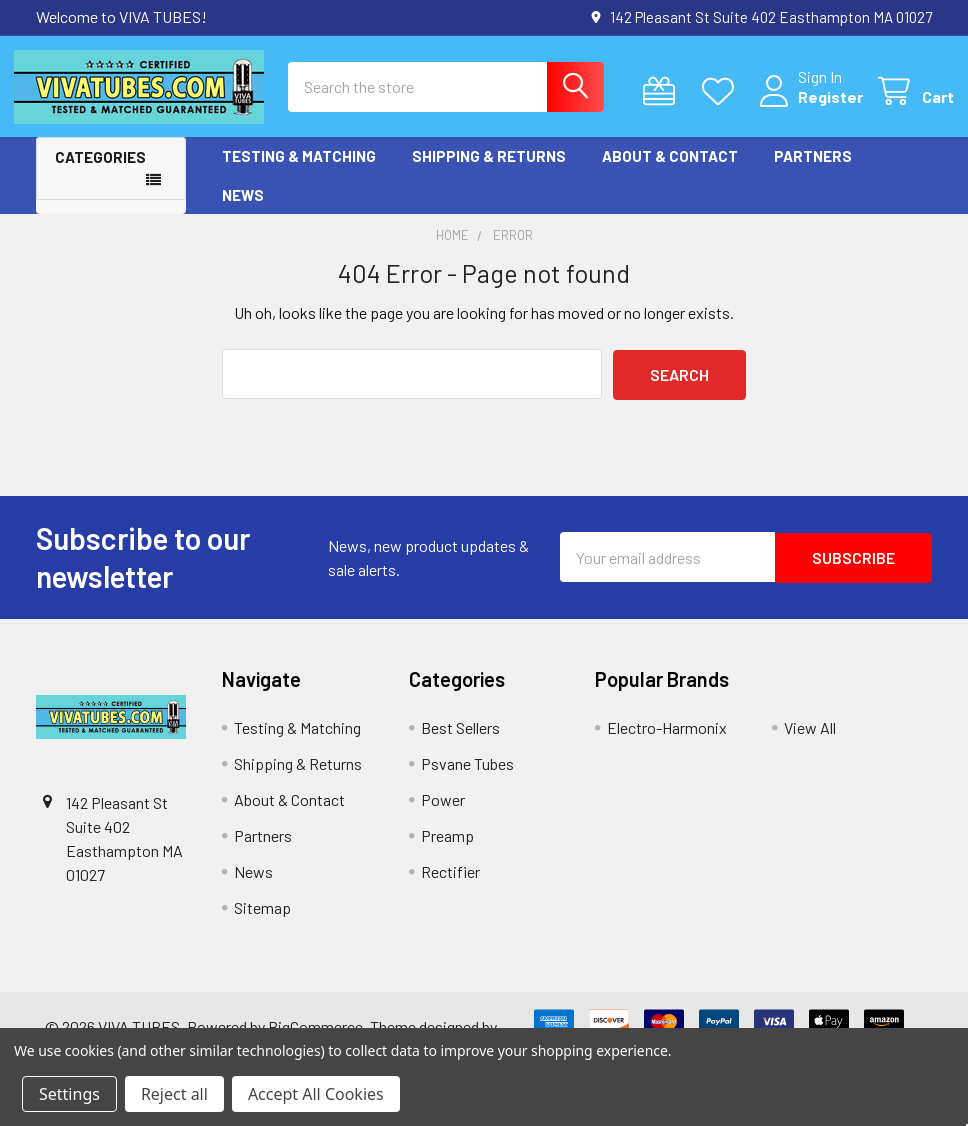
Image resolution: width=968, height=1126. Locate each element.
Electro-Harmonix (667, 743)
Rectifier (450, 887)
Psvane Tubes (467, 779)
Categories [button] (100, 174)
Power (443, 815)
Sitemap (262, 923)
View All (810, 743)
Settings (69, 1094)
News (243, 211)
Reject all (174, 1094)
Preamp (447, 851)
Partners (813, 173)
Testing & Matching (299, 173)
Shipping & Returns (489, 173)
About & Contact (670, 173)
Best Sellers (460, 743)
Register (808, 107)
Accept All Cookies (316, 1094)
